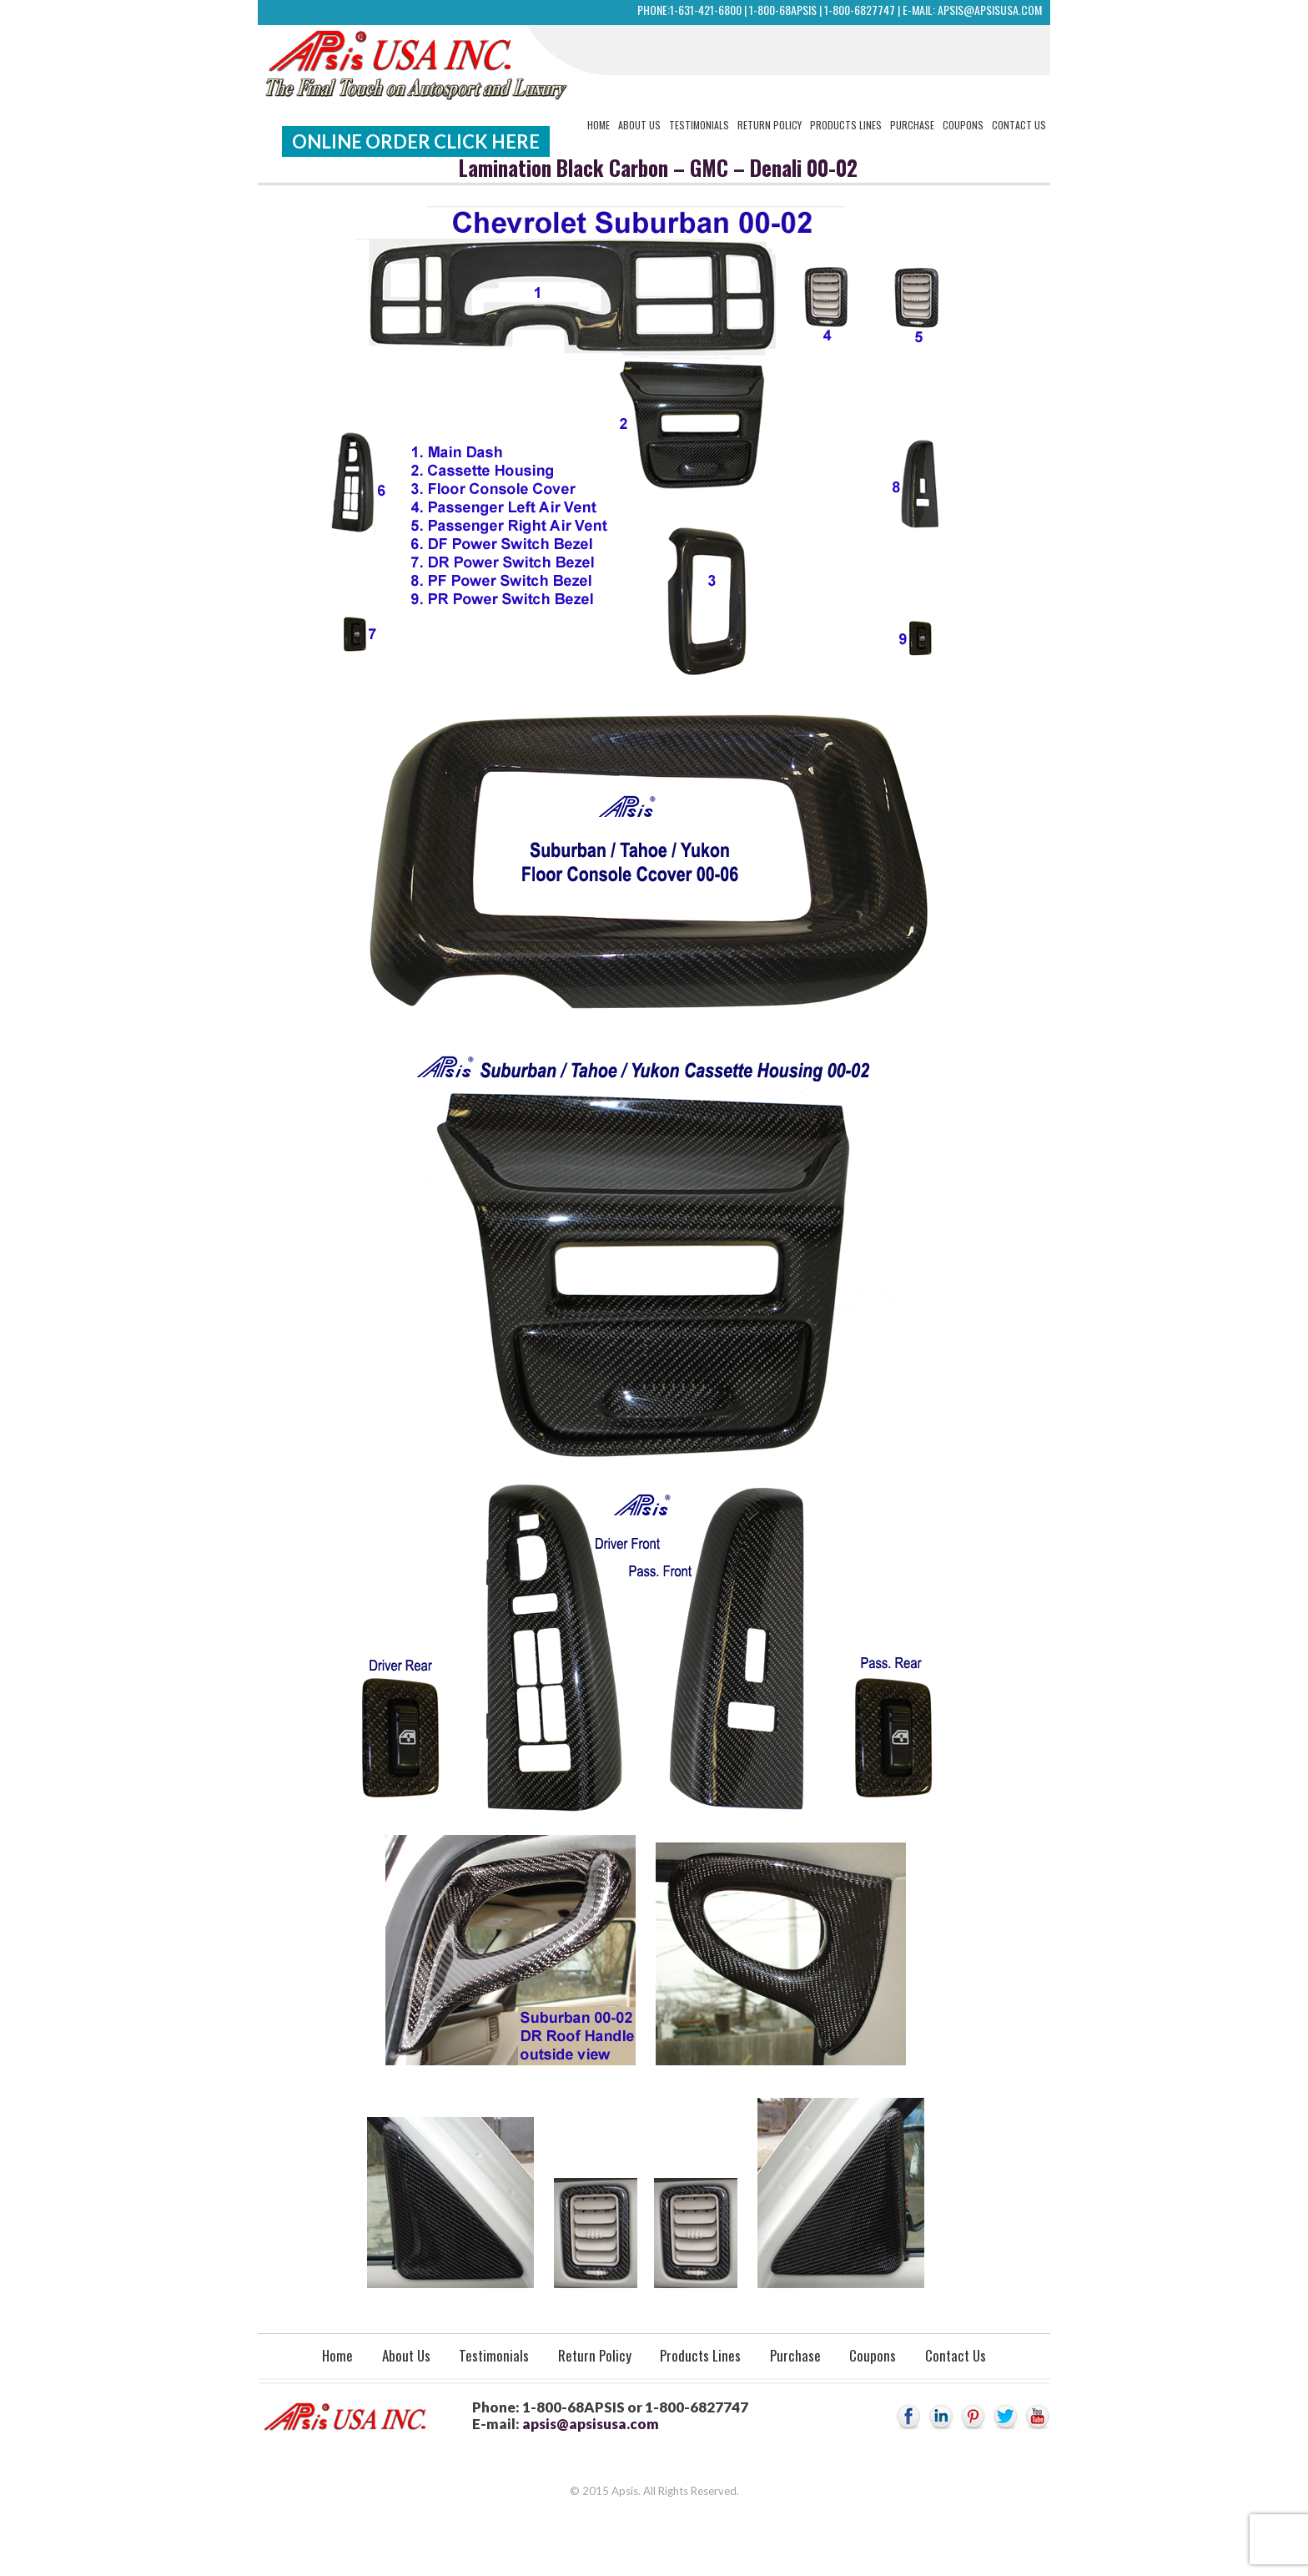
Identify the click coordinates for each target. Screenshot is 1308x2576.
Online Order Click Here (416, 141)
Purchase (912, 125)
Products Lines (846, 125)
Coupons (963, 125)
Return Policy (769, 125)
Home (598, 125)
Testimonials (699, 125)
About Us (639, 125)
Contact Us (1019, 125)
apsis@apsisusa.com (990, 9)
